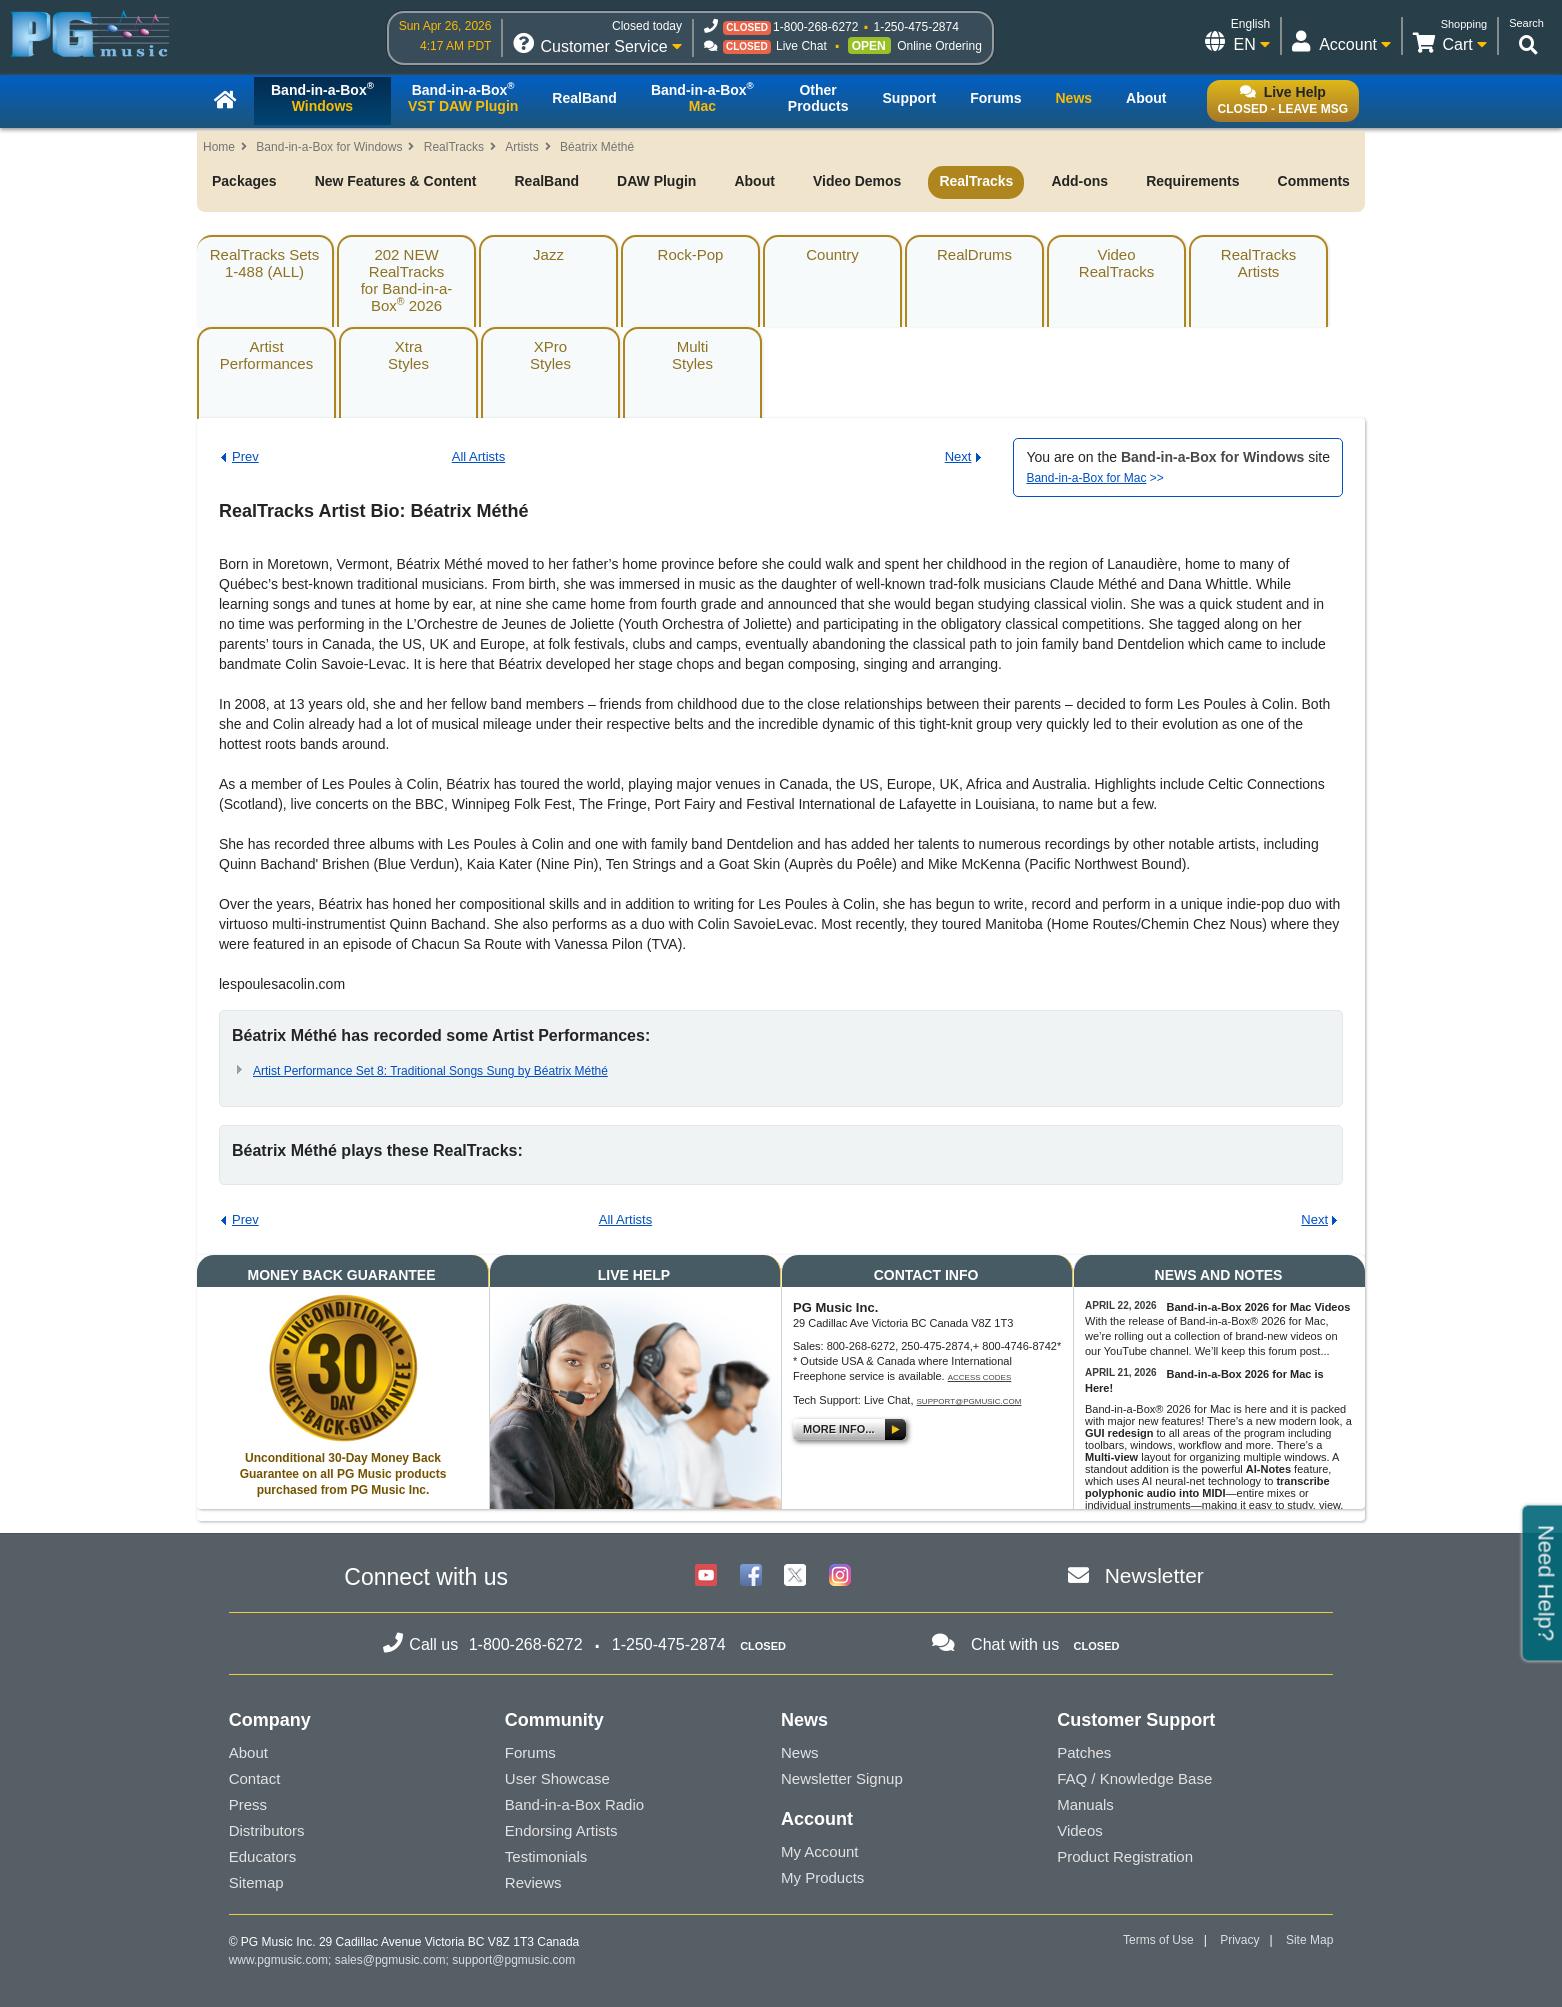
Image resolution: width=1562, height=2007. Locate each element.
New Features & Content (396, 181)
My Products (822, 1877)
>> (1094, 478)
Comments (1314, 181)
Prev (245, 456)
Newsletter (1154, 1575)
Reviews (533, 1882)
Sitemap (256, 1882)
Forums (530, 1752)
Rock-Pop (691, 254)
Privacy (1239, 1940)
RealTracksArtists (1258, 263)
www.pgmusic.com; (280, 1960)
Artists (521, 147)
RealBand (546, 181)
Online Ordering (939, 46)
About (754, 181)
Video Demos (857, 181)
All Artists (478, 456)
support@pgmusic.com (969, 1401)
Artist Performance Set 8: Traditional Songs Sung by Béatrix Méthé (430, 1071)
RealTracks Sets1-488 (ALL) (264, 263)
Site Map (1309, 1940)
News (800, 1752)
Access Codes (980, 1377)
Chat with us (1015, 1644)
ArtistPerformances (266, 355)
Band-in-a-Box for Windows (329, 147)
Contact (255, 1778)
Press (248, 1804)
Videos (1080, 1830)
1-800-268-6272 (815, 27)
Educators (263, 1856)
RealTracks (454, 147)
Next (958, 456)
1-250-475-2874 (915, 27)
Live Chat (801, 46)
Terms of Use (1158, 1940)
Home (219, 147)
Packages (244, 181)
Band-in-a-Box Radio (574, 1804)
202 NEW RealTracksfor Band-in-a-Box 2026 (407, 280)
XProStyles (550, 355)
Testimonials (546, 1856)
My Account (820, 1851)
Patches (1084, 1752)
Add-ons (1079, 181)
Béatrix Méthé (597, 147)
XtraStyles (408, 355)
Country (832, 254)
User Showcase (557, 1778)
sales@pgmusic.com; (394, 1960)
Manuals (1085, 1804)
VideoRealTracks (1116, 263)
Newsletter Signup (842, 1778)
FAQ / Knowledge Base (1134, 1778)
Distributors (267, 1830)
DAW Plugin (656, 181)
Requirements (1192, 181)
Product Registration (1125, 1856)
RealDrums (974, 254)
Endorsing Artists (561, 1830)
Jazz (548, 254)
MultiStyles (692, 355)
